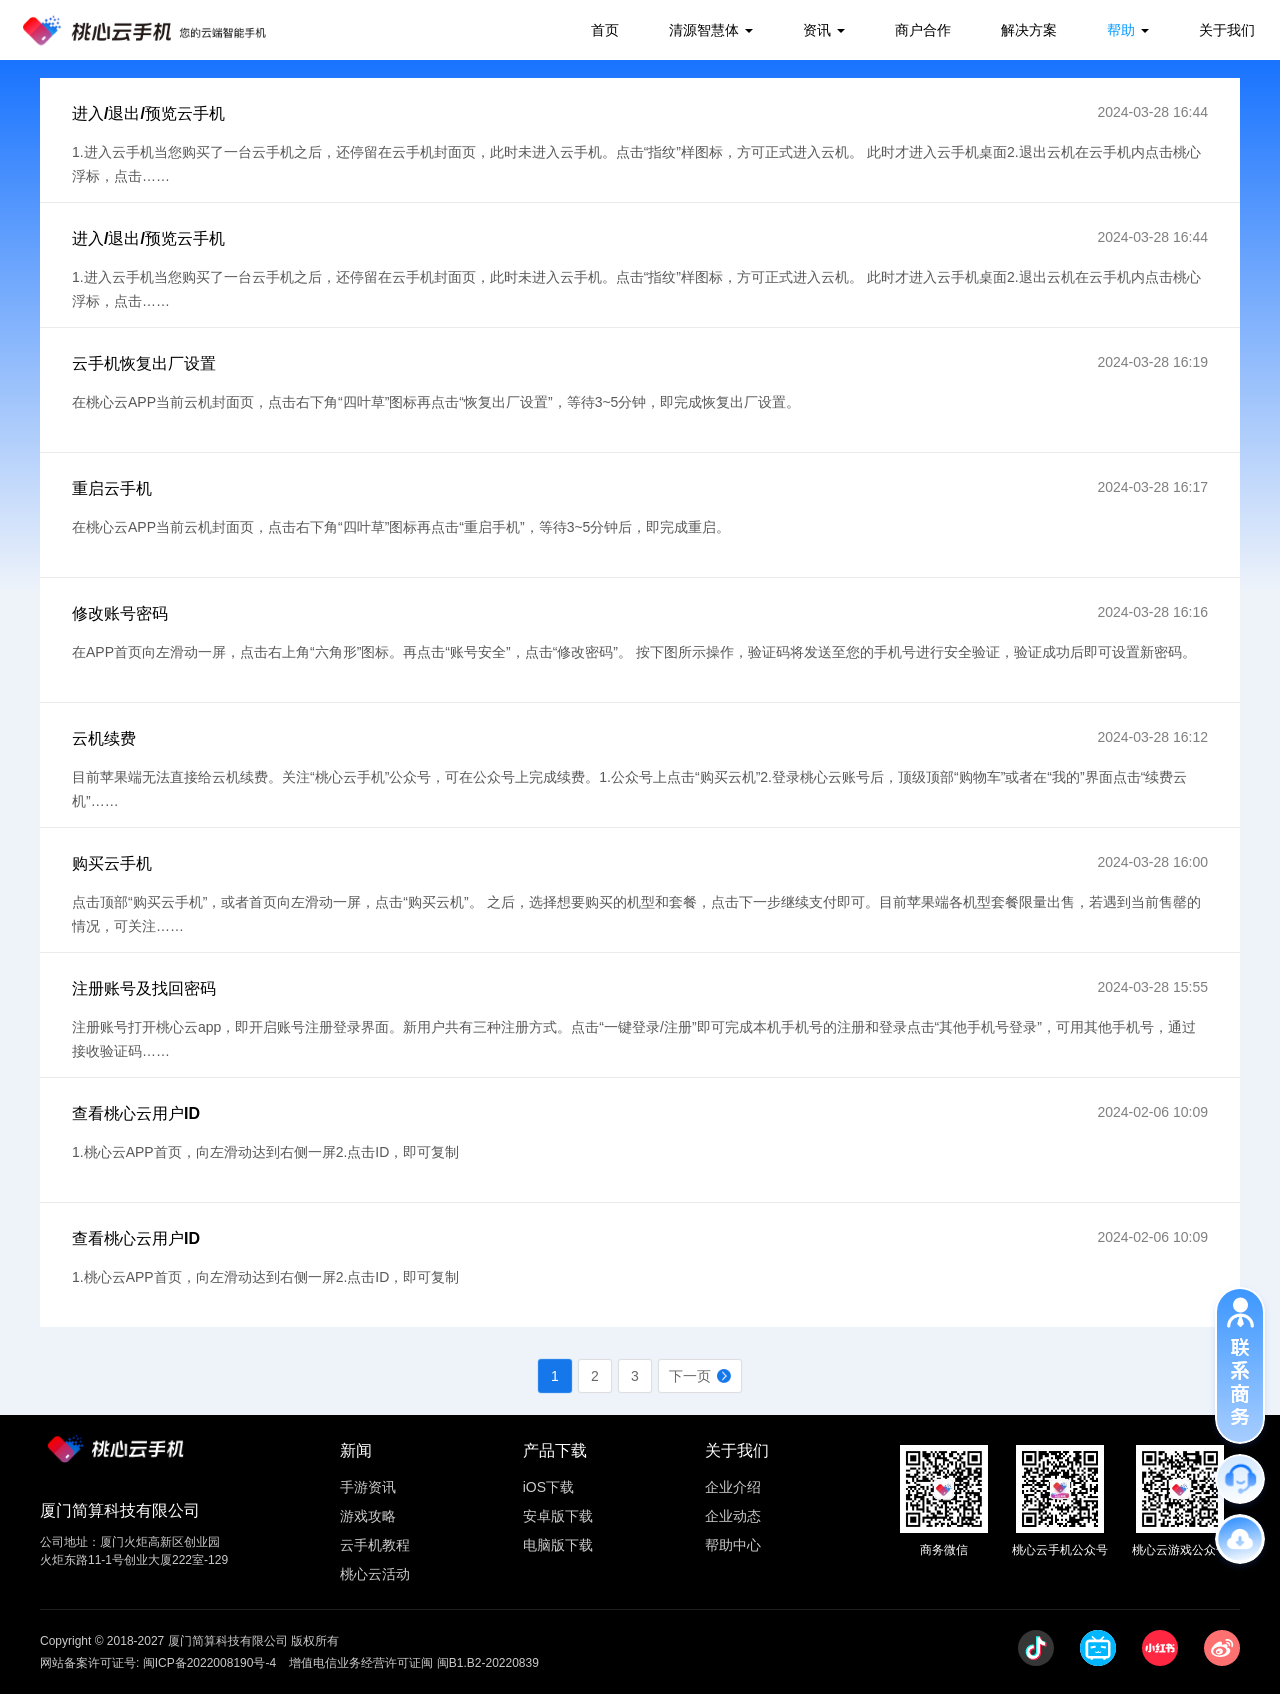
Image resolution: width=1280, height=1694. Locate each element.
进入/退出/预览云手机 (148, 113)
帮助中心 (733, 1545)
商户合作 (923, 30)
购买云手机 (112, 863)
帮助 (1121, 30)
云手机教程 (375, 1545)
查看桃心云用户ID (136, 1113)
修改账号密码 (120, 613)
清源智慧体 (704, 30)
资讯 (817, 30)
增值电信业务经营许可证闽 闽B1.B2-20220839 (413, 1663)
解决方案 (1029, 30)
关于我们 (1227, 30)
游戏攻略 (368, 1516)
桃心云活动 (375, 1574)
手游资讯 (368, 1487)
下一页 (690, 1376)
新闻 (356, 1450)
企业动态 (733, 1516)
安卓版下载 (558, 1516)
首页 (605, 30)
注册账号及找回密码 (144, 988)
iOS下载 (548, 1487)
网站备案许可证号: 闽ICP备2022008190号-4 (158, 1663)
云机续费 (104, 738)
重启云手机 (112, 488)
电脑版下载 (558, 1545)
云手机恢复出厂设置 (144, 363)
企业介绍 (733, 1487)
